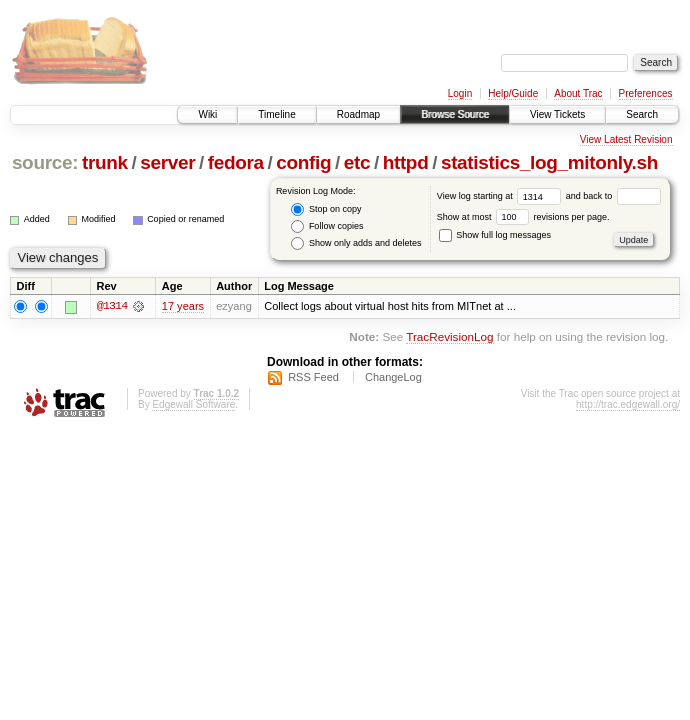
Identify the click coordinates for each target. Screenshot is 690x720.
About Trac (578, 93)
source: (45, 162)
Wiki (207, 114)
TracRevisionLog (449, 337)
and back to (613, 196)
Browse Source (455, 114)
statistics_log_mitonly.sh (549, 162)
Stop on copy (326, 209)
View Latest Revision (626, 139)
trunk (105, 162)
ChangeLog (393, 377)
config (303, 162)
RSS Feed (313, 377)
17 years (183, 306)
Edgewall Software (193, 404)
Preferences (646, 93)
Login (460, 93)
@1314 (112, 306)
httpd (406, 162)
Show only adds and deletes (356, 243)
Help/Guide (513, 93)
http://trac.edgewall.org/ (628, 404)
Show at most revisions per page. (523, 217)
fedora (236, 162)
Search (642, 114)
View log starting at (501, 196)
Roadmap (358, 114)
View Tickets (557, 114)
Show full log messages (495, 235)
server (167, 162)
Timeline (276, 114)
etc (357, 162)
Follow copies (327, 226)
